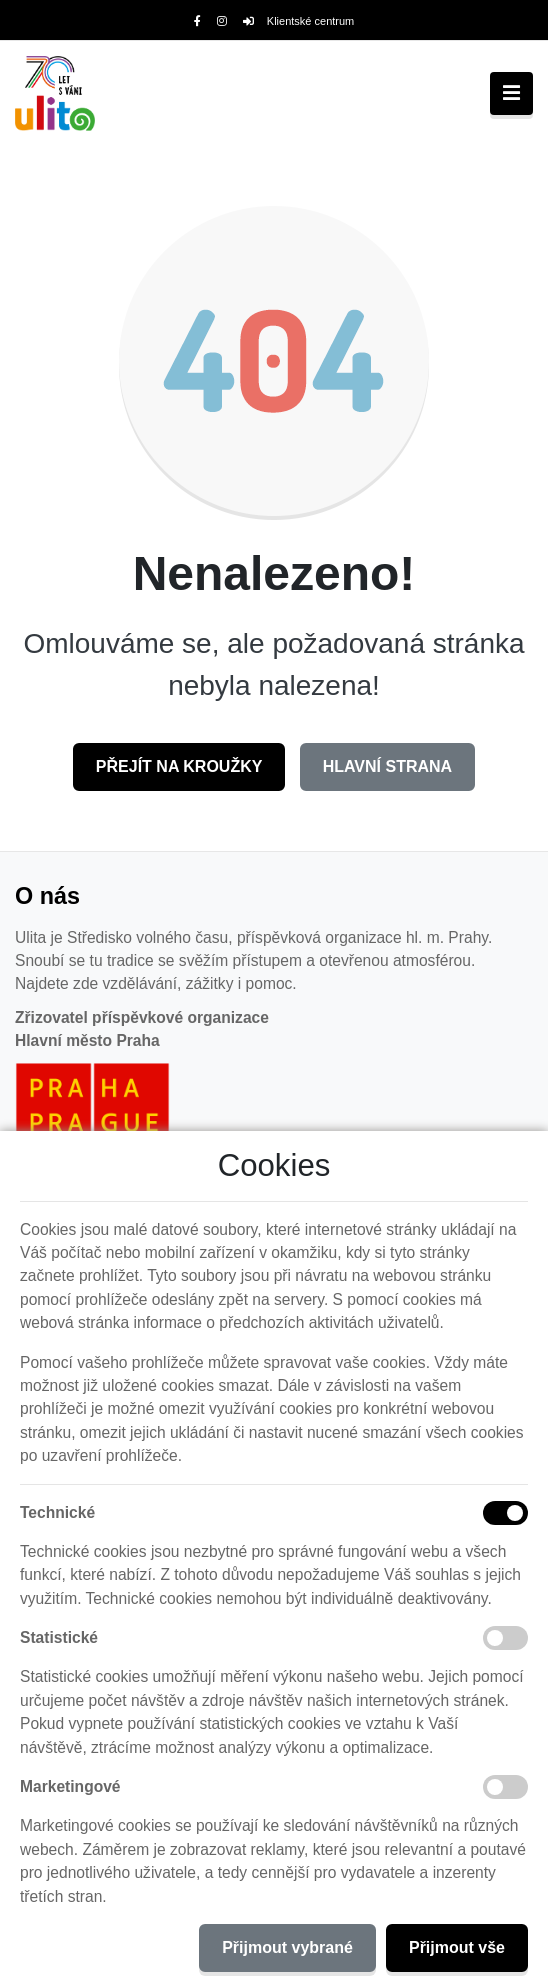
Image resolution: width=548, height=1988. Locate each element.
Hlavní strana (387, 766)
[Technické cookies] (505, 1513)
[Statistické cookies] (505, 1638)
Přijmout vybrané (287, 1947)
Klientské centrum (299, 21)
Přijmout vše (457, 1947)
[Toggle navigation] (511, 93)
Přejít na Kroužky (179, 766)
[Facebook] (197, 21)
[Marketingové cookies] (505, 1787)
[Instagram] (222, 21)
